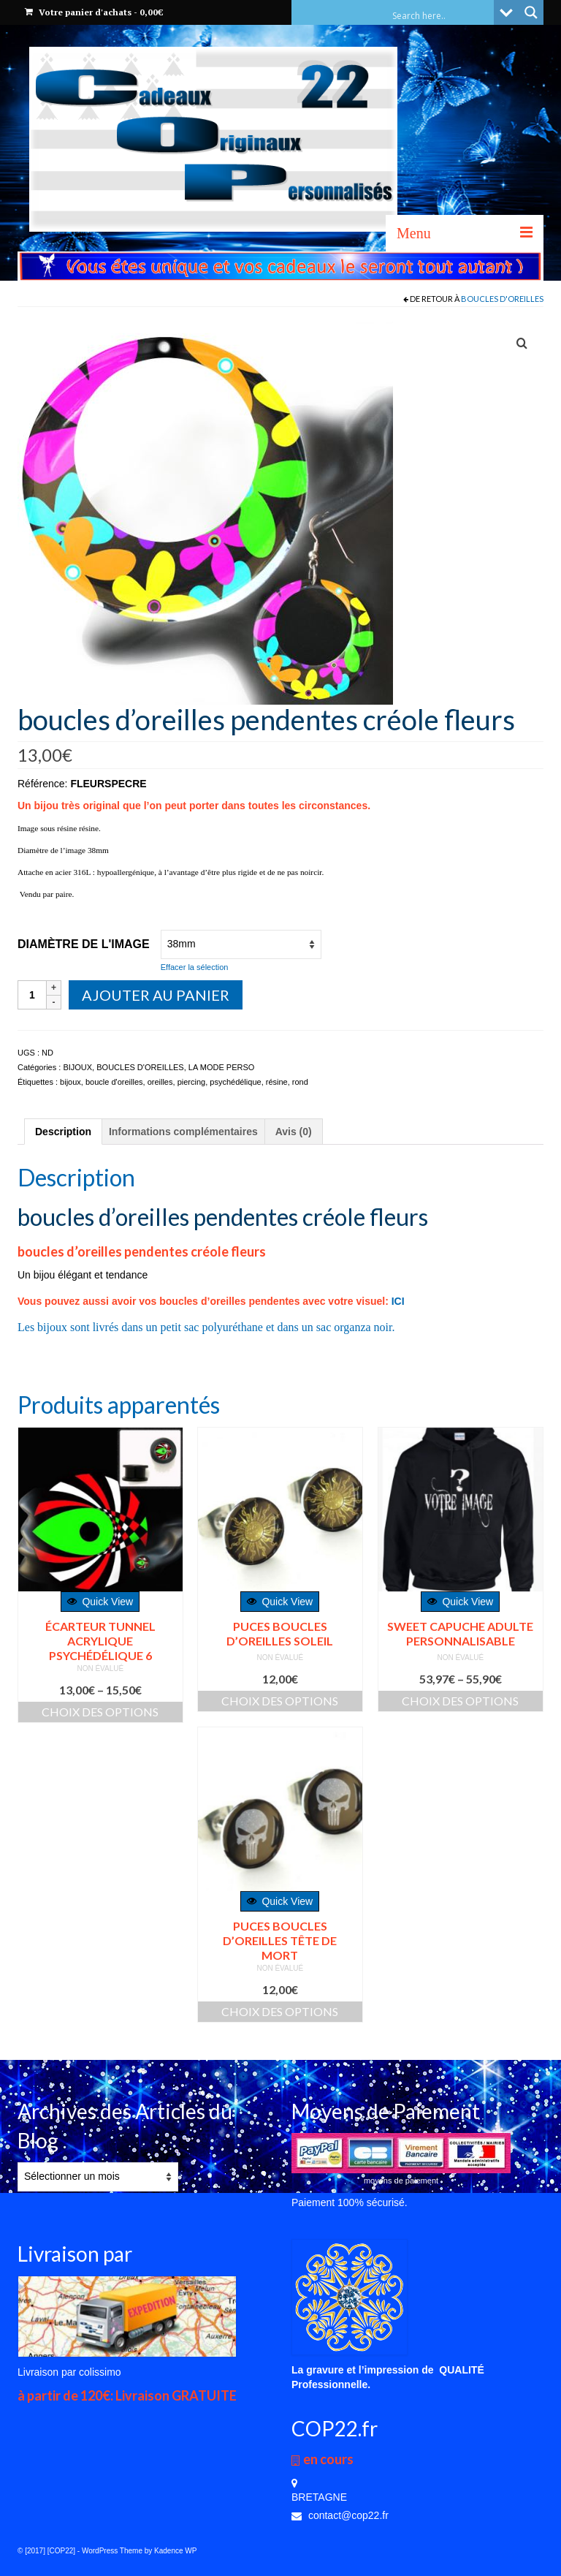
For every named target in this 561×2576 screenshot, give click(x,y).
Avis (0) (293, 1131)
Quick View (100, 1601)
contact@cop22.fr (340, 2515)
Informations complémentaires (183, 1131)
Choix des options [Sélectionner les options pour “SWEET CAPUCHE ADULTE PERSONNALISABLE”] (460, 1701)
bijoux (70, 1081)
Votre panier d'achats (94, 12)
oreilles (160, 1081)
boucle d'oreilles (114, 1081)
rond (300, 1081)
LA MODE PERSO (221, 1067)
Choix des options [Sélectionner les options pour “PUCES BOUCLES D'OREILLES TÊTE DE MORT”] (279, 2011)
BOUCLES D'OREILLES (502, 298)
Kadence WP (175, 2551)
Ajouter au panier (155, 995)
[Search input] (441, 15)
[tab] (63, 1131)
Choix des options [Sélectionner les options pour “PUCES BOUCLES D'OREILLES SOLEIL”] (279, 1701)
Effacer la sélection (195, 967)
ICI (398, 1301)
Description (63, 1131)
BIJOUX (77, 1067)
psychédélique (235, 1081)
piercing (192, 1081)
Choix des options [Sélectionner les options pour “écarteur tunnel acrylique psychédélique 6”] (100, 1712)
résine (277, 1081)
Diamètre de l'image (84, 944)
